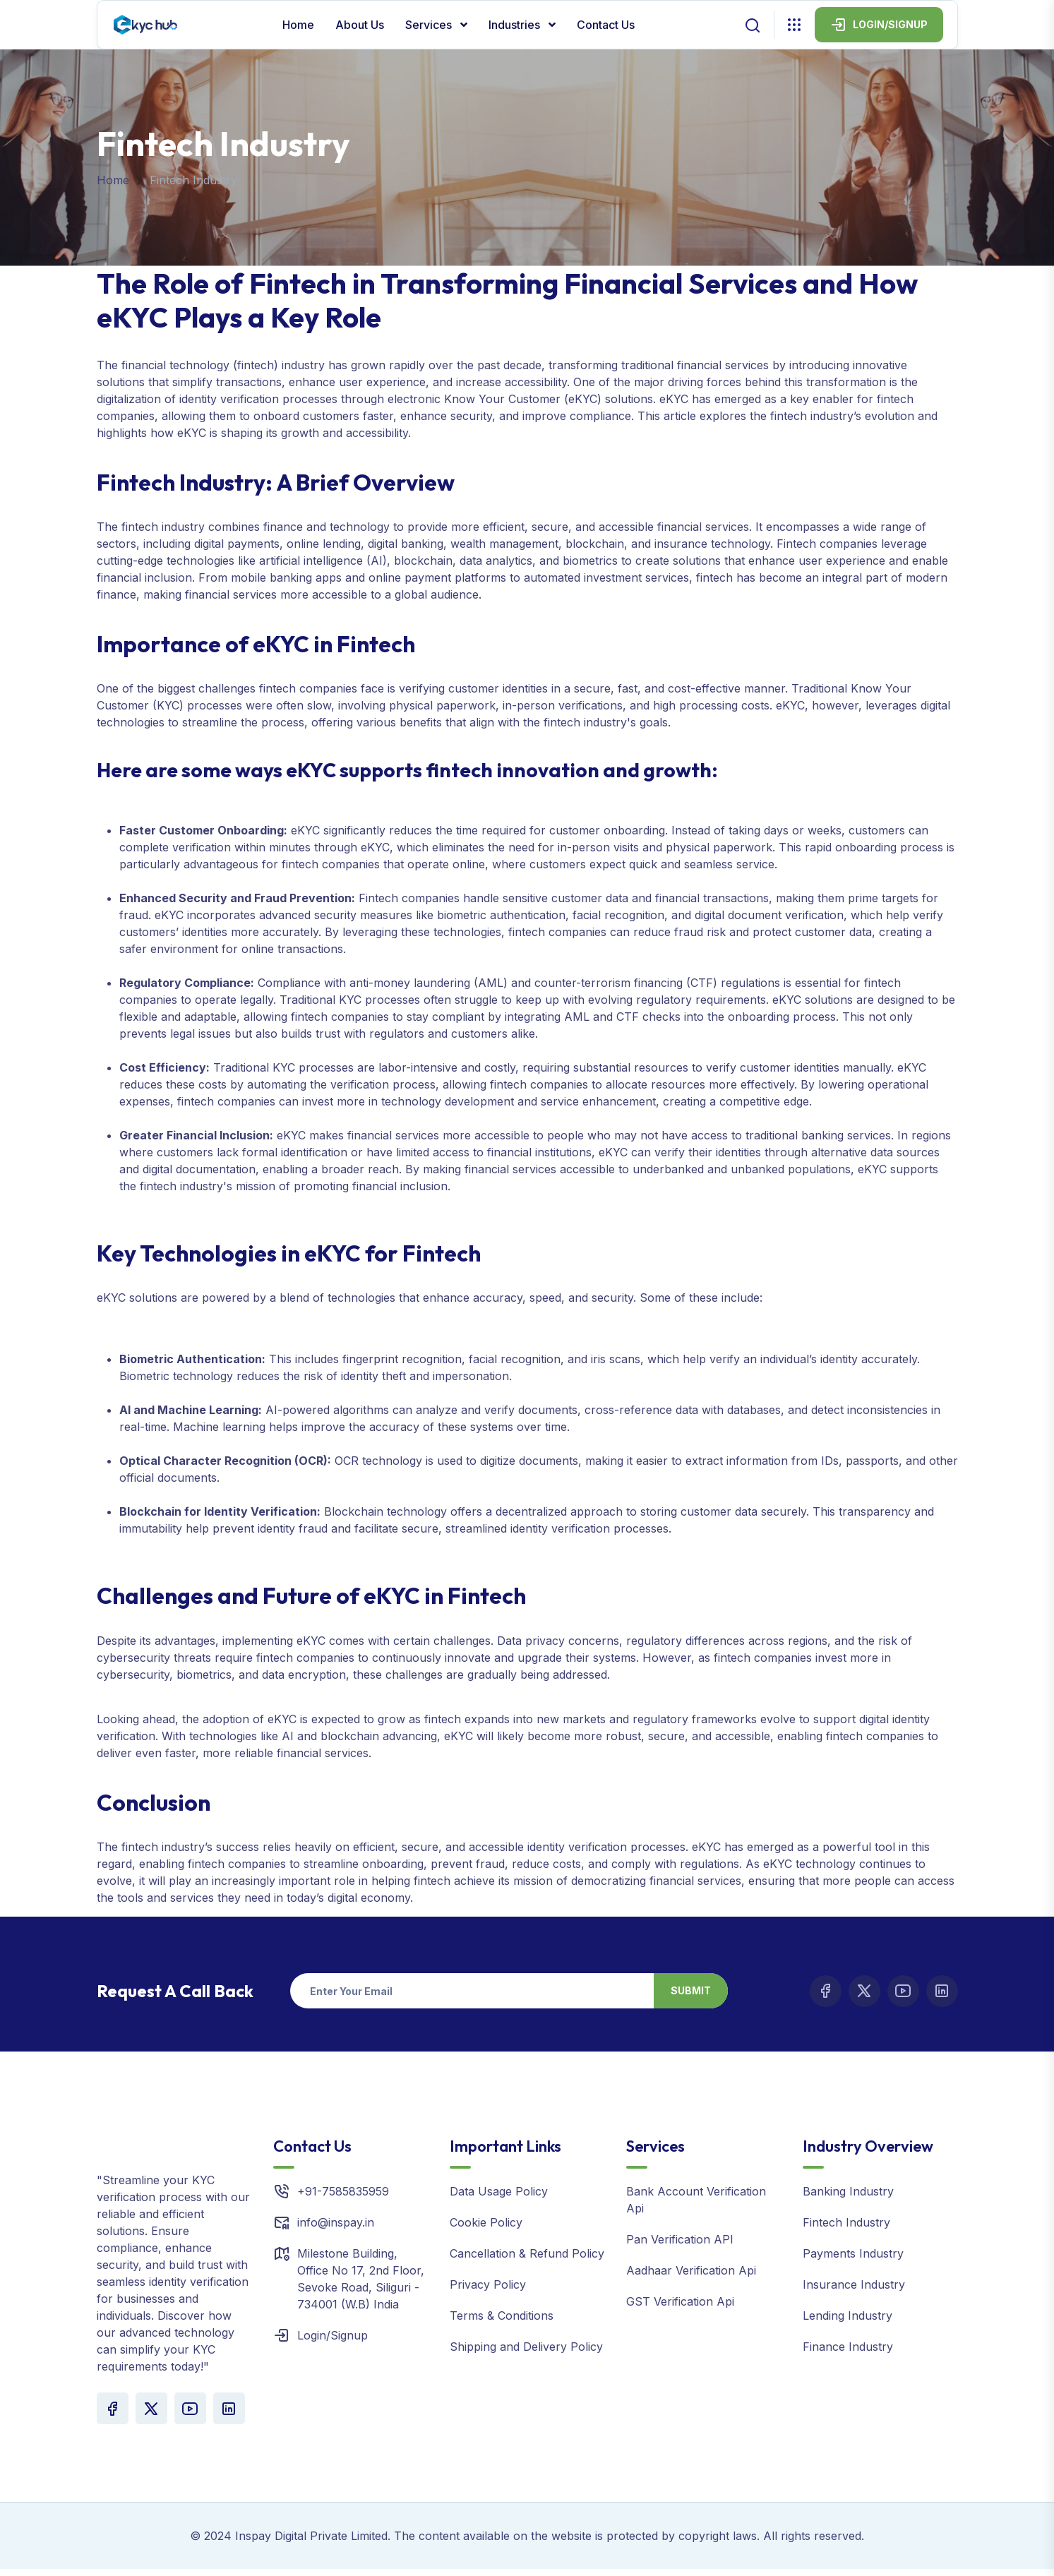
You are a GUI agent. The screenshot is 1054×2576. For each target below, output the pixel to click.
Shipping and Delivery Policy (526, 2347)
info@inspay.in (335, 2222)
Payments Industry (853, 2253)
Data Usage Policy (499, 2191)
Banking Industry (848, 2191)
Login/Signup (332, 2335)
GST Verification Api (680, 2301)
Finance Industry (848, 2347)
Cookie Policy (486, 2222)
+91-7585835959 (343, 2191)
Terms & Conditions (501, 2315)
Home (298, 25)
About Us (359, 25)
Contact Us (606, 25)
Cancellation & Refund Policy (527, 2253)
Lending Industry (847, 2315)
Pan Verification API (679, 2239)
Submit (691, 1990)
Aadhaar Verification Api (691, 2270)
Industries (516, 25)
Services (430, 25)
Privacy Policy (488, 2284)
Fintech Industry (846, 2222)
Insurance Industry (854, 2284)
